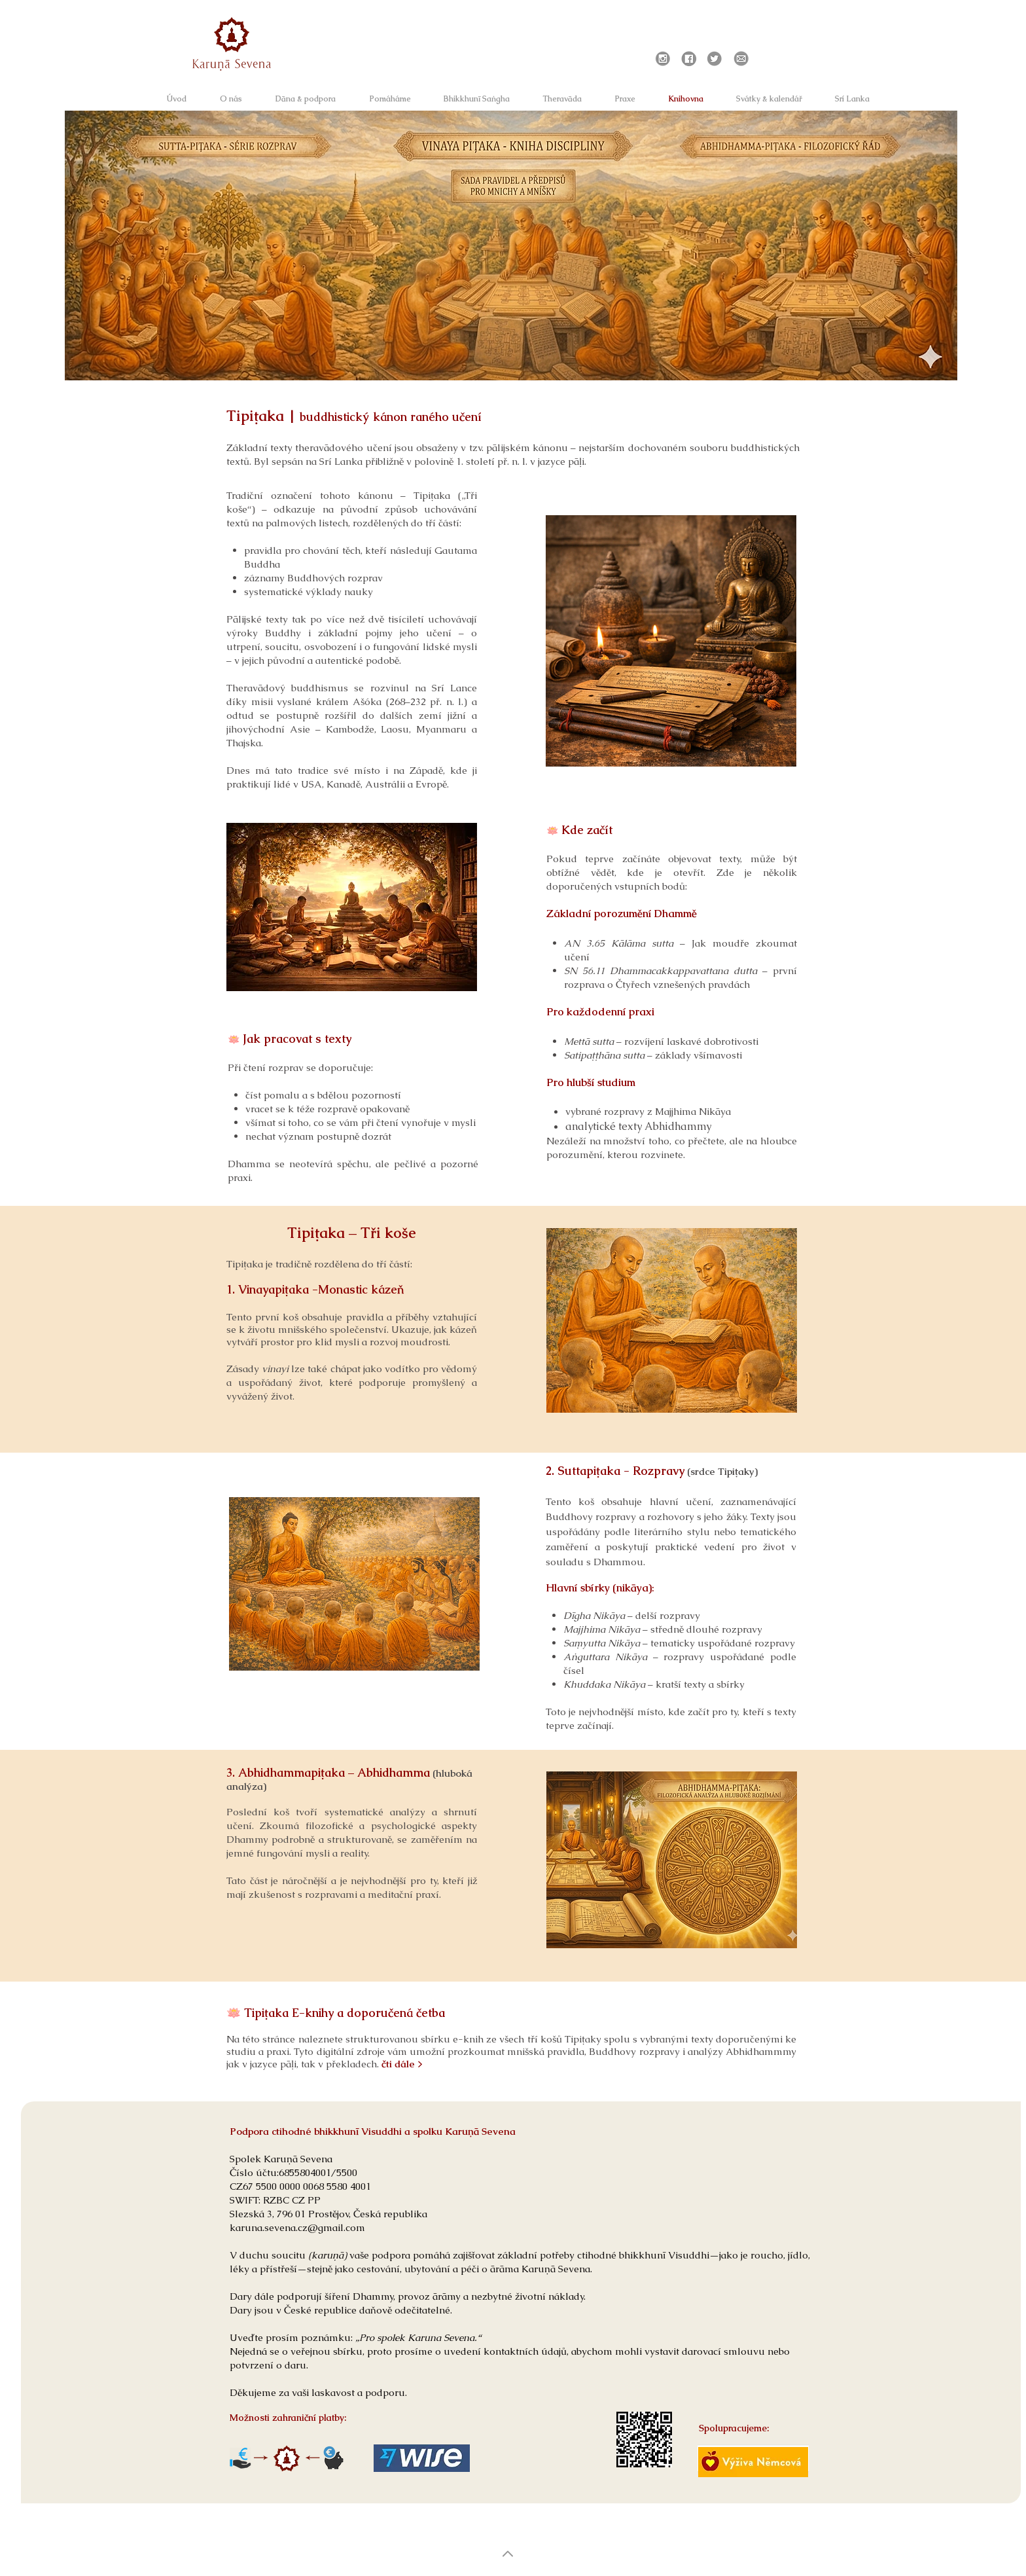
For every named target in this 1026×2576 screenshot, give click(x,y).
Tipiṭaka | (263, 416)
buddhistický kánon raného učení (391, 416)
